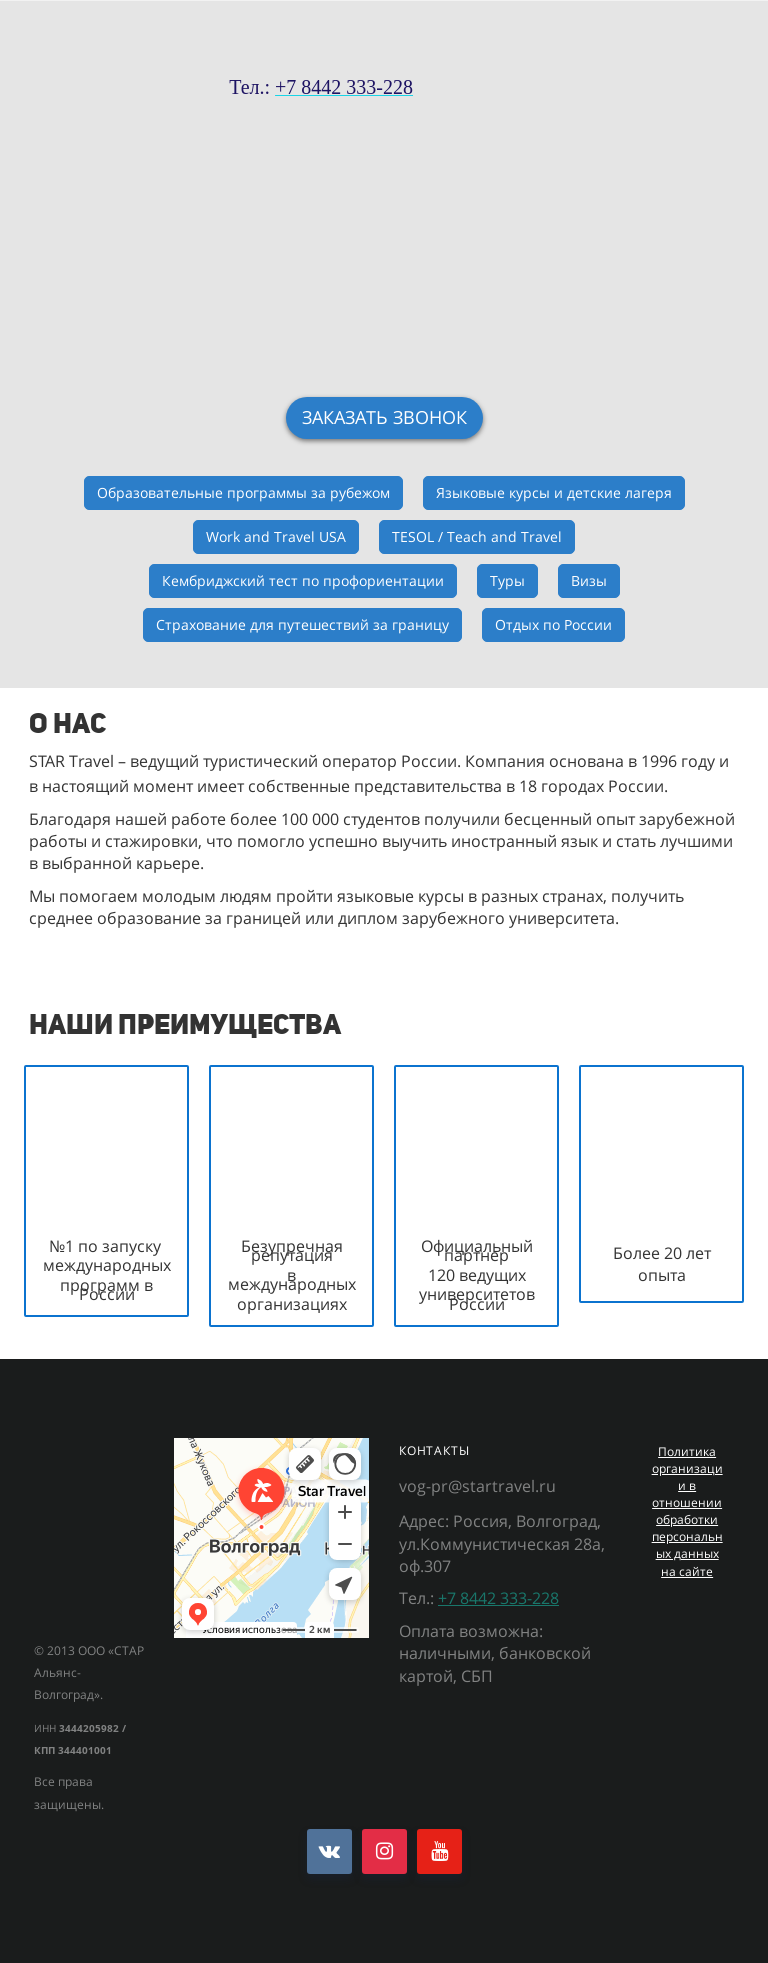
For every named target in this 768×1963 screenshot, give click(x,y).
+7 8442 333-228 (498, 1598)
